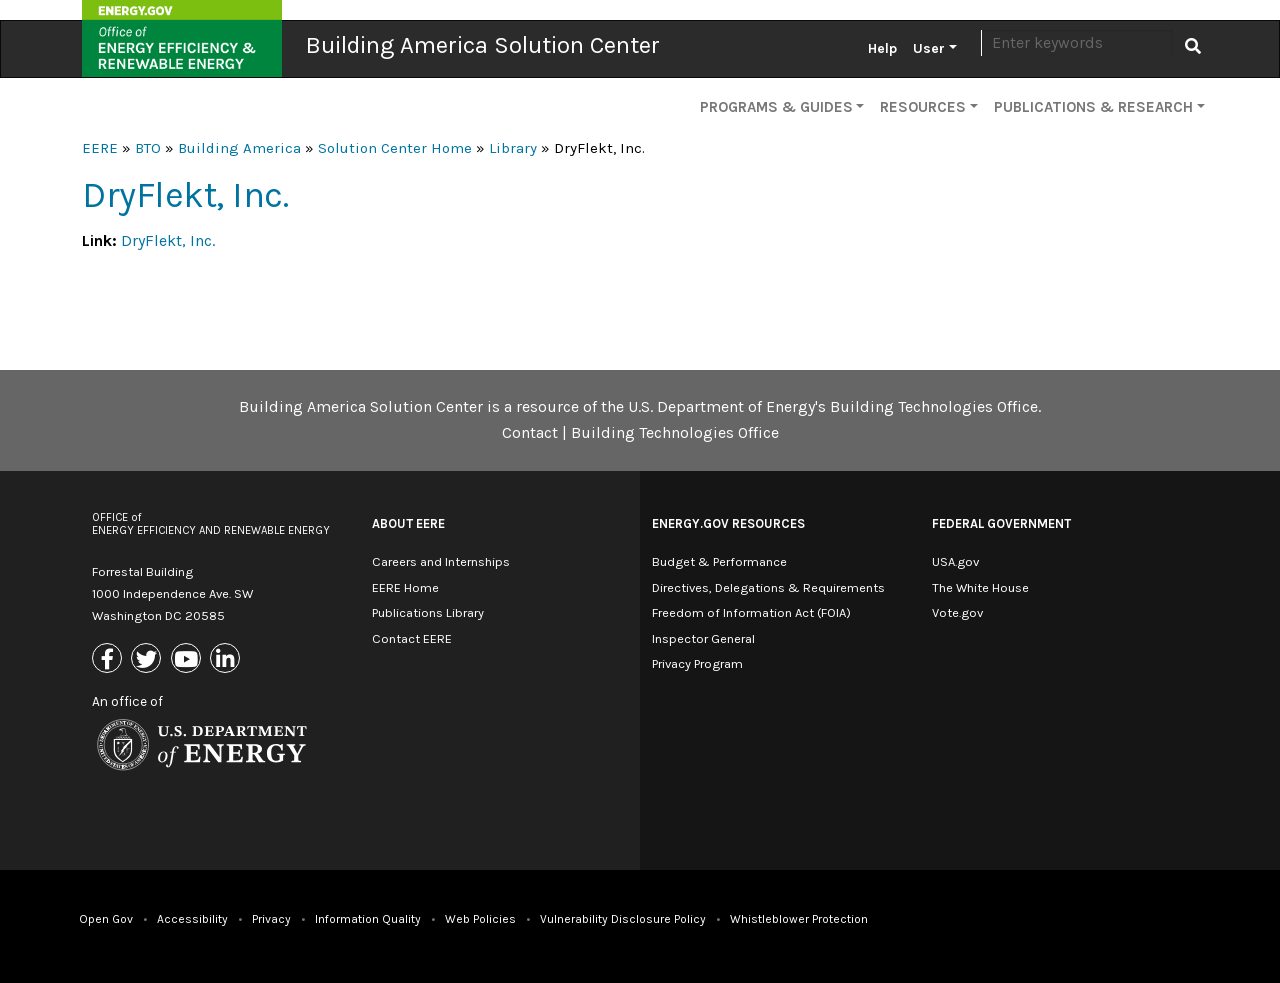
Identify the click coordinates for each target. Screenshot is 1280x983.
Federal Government (1001, 523)
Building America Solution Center (483, 45)
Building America (239, 148)
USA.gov (955, 561)
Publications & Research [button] (1093, 107)
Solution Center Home (395, 148)
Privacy (271, 919)
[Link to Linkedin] (227, 659)
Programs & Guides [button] (776, 107)
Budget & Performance (719, 561)
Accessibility (192, 919)
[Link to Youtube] (188, 659)
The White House (980, 587)
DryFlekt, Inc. (168, 240)
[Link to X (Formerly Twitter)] (148, 659)
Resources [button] (923, 107)
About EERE (408, 523)
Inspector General (703, 638)
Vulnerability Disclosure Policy (623, 919)
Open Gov (106, 919)
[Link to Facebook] (109, 659)
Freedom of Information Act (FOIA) (751, 612)
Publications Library (428, 612)
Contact (530, 432)
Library (513, 148)
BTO (148, 148)
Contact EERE (412, 638)
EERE (100, 148)
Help (882, 48)
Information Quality (368, 919)
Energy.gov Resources (728, 523)
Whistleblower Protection (799, 919)
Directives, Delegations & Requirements (768, 587)
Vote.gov (957, 612)
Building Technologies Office (675, 432)
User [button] (929, 48)
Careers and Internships (441, 561)
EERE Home (405, 587)
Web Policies (480, 919)
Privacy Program (697, 663)
